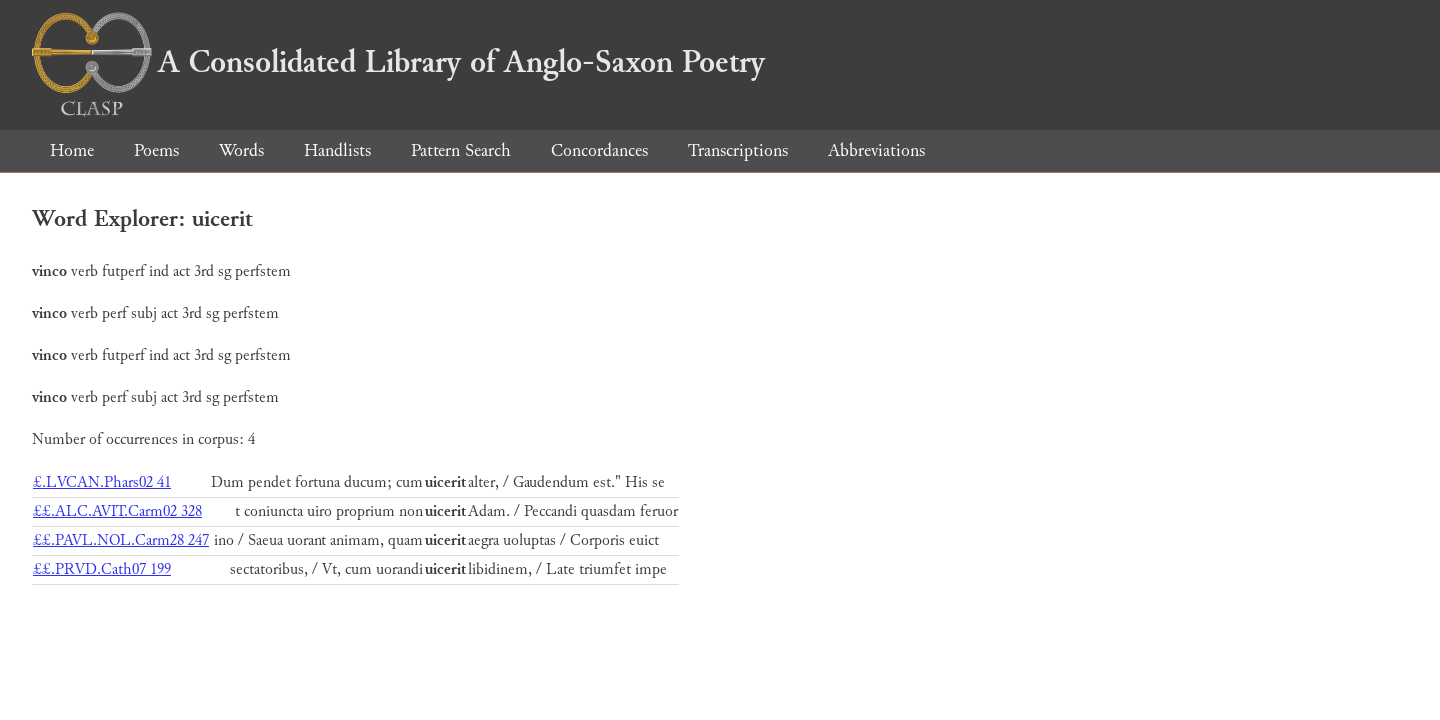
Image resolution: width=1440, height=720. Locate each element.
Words (241, 150)
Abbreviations (876, 150)
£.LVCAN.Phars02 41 (102, 482)
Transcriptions (738, 150)
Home (72, 150)
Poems (156, 150)
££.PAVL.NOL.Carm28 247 (121, 540)
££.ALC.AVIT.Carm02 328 (117, 511)
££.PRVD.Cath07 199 (102, 569)
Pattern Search (461, 150)
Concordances (599, 150)
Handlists (337, 150)
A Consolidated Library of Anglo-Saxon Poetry (398, 62)
